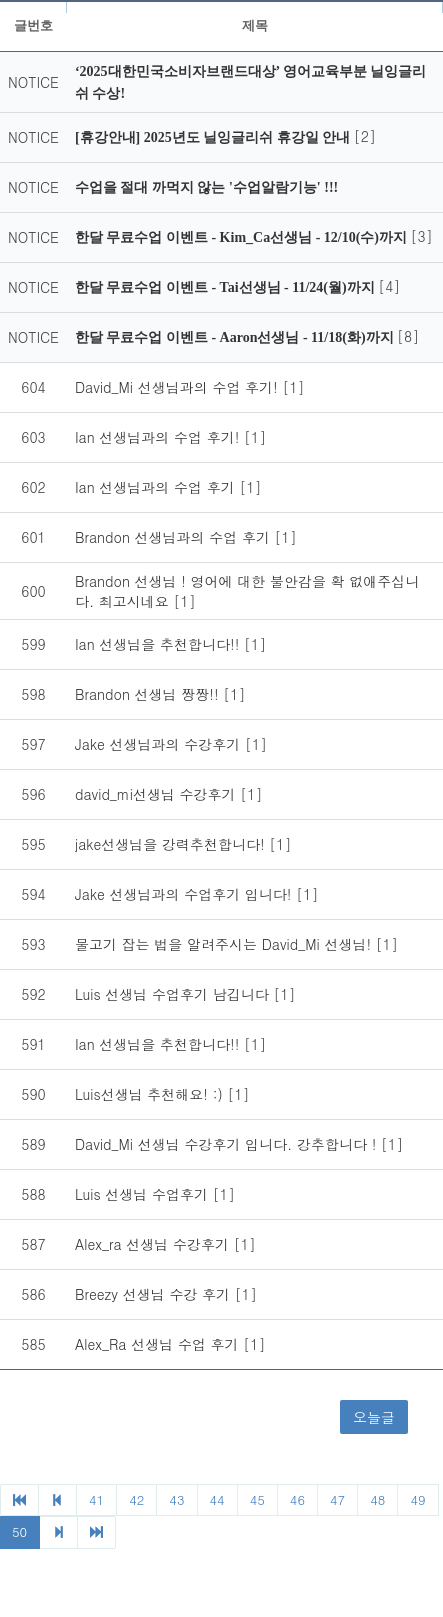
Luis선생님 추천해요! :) (151, 1094)
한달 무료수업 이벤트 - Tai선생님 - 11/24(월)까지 (226, 287)
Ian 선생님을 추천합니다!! (159, 644)
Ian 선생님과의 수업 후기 (157, 487)
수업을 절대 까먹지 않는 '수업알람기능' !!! (206, 187)
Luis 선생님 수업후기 (144, 1194)
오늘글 (374, 1417)
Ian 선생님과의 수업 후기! (159, 437)
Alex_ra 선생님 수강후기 (154, 1244)
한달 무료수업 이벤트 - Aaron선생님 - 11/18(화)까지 (236, 337)
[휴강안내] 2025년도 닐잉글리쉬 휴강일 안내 (214, 137)
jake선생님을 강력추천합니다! (172, 844)
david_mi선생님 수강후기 (157, 794)
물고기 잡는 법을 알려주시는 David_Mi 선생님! (225, 944)
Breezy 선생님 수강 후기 (155, 1294)
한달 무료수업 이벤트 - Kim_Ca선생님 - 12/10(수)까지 (243, 237)
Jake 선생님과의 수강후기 (160, 744)
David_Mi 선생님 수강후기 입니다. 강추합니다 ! (228, 1144)
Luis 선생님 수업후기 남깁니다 (174, 994)
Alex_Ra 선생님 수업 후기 (159, 1344)
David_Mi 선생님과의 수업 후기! (179, 387)
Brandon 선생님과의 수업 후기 (175, 537)
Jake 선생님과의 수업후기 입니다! (185, 894)
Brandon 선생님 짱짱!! (149, 694)
